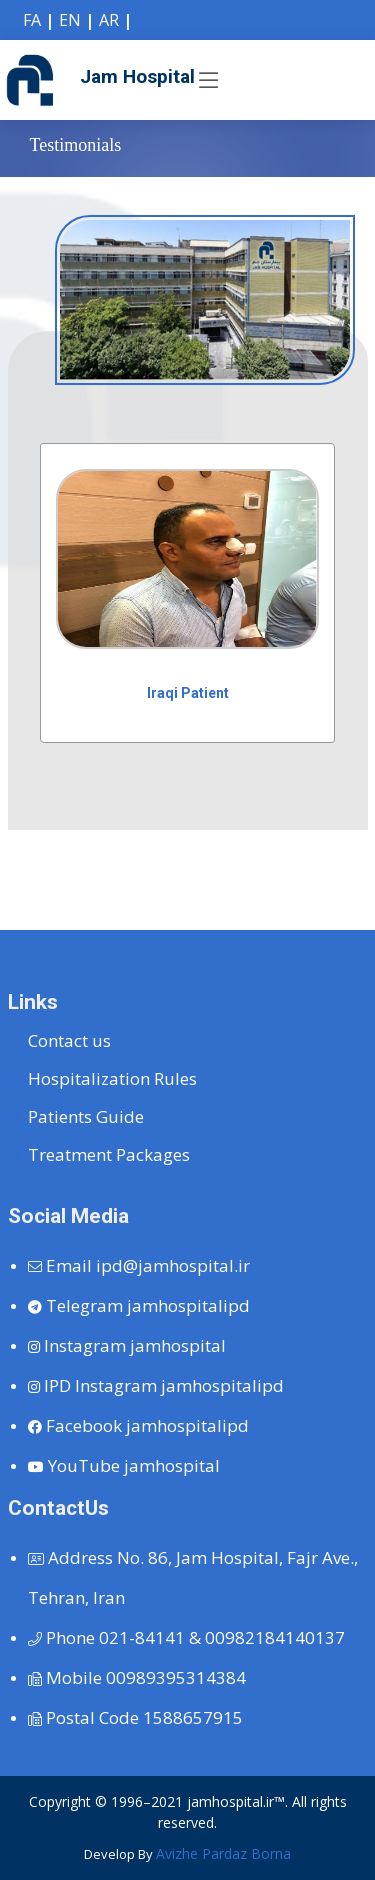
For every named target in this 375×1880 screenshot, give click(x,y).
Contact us (69, 1040)
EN (70, 20)
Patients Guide (86, 1116)
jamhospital (127, 1345)
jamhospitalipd (139, 1305)
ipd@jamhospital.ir (139, 1265)
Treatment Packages (109, 1154)
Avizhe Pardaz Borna (223, 1853)
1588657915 (135, 1717)
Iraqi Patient (188, 693)
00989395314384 (137, 1677)
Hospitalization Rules (112, 1078)
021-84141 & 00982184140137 (186, 1637)
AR (109, 20)
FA (32, 20)
